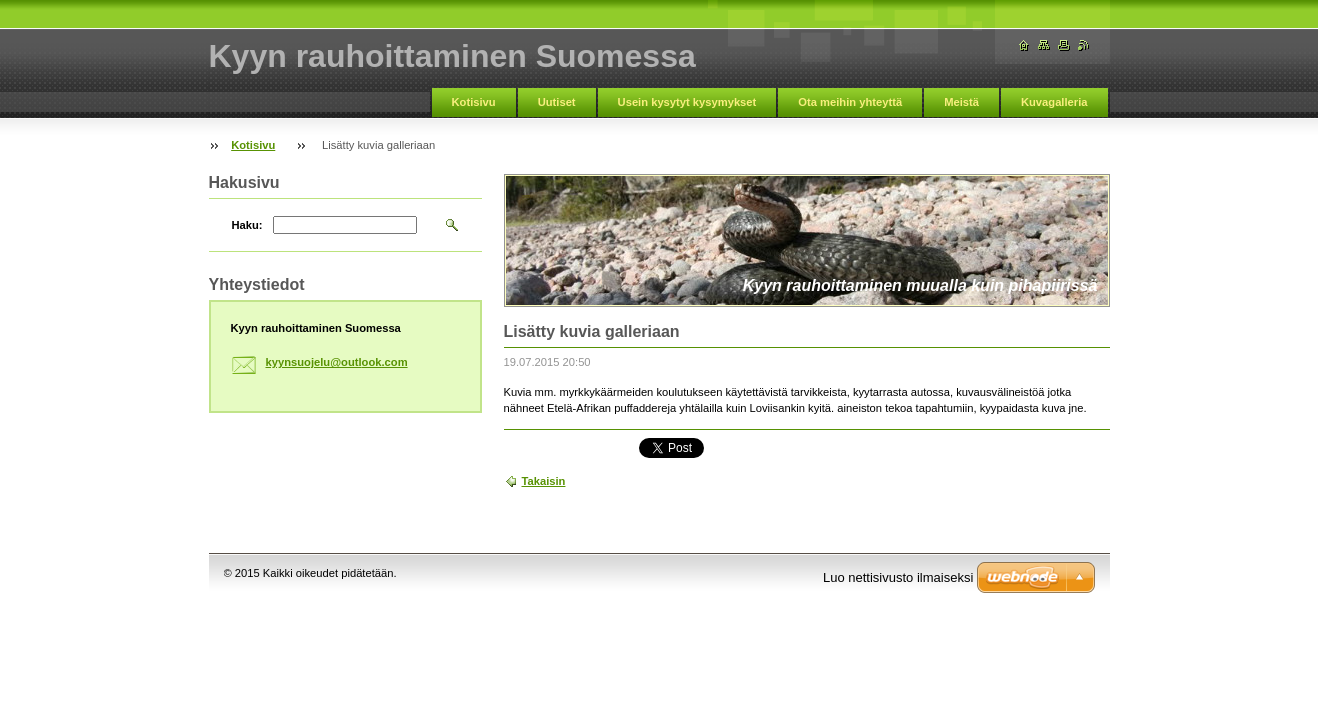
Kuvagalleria (1054, 102)
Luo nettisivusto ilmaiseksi (898, 577)
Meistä (961, 102)
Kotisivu (474, 102)
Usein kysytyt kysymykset (687, 102)
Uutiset (557, 102)
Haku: (247, 225)
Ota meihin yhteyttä (850, 102)
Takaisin (544, 481)
